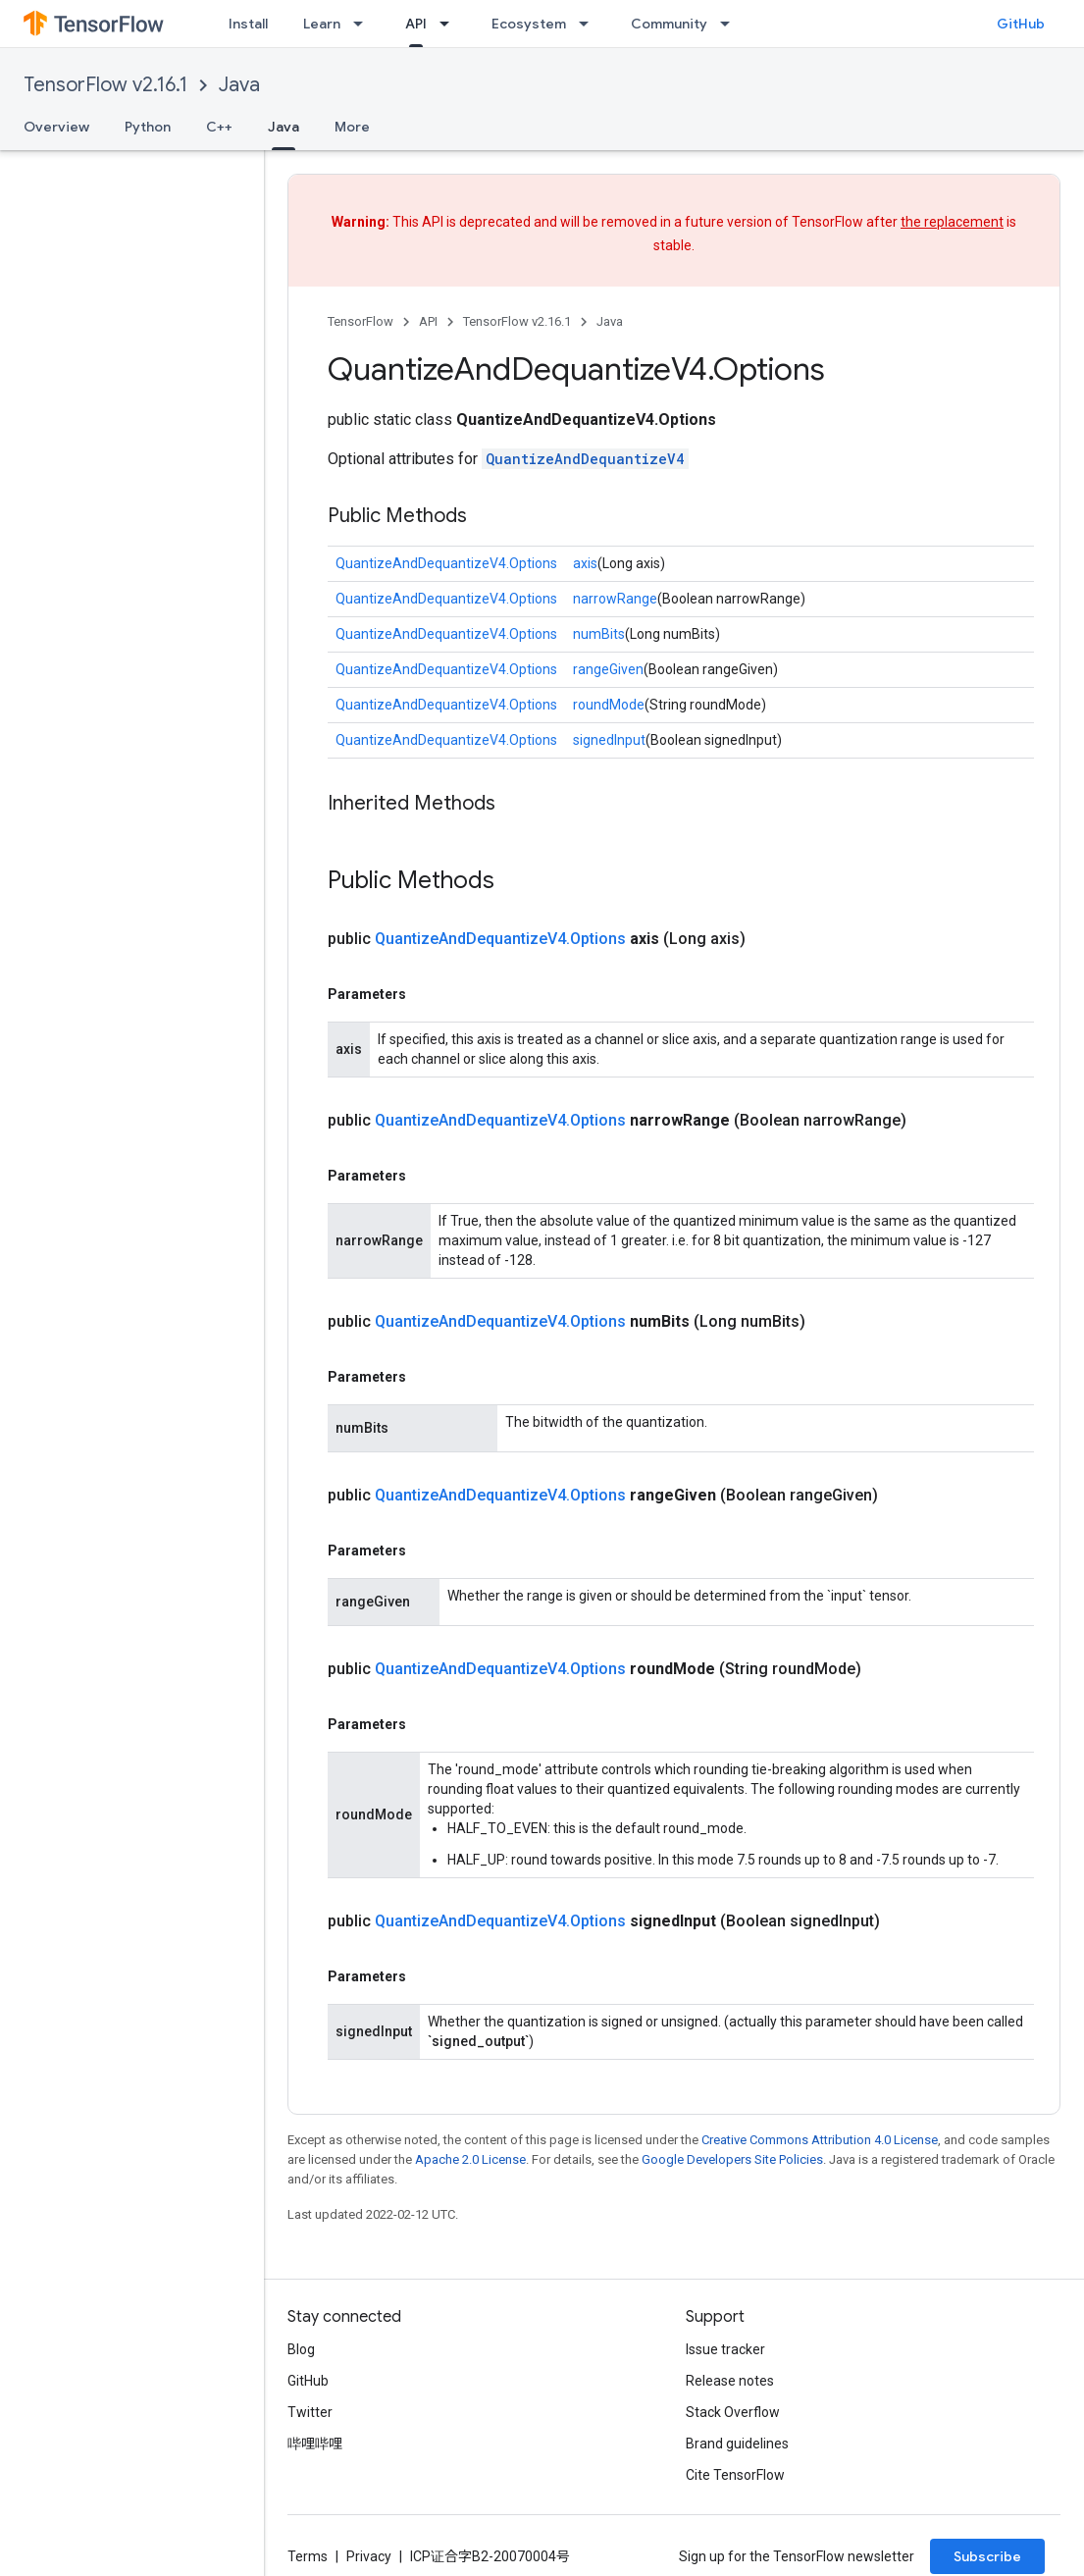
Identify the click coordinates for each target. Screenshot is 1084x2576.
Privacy (368, 2556)
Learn (321, 23)
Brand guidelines (737, 2443)
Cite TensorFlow (735, 2475)
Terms (307, 2556)
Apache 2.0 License (470, 2159)
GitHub (1021, 23)
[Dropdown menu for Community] (730, 23)
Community (669, 23)
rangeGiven (608, 669)
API (428, 321)
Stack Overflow (733, 2412)
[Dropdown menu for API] (450, 23)
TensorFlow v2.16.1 (105, 85)
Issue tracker (725, 2349)
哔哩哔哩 (314, 2443)
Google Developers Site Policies (732, 2159)
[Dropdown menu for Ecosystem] (589, 23)
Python (148, 126)
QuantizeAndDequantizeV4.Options (446, 563)
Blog (301, 2349)
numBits (599, 634)
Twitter (310, 2412)
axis (585, 563)
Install (248, 23)
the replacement (952, 222)
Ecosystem (528, 23)
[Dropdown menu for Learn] (363, 23)
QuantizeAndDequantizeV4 (585, 458)
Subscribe (987, 2556)
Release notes (730, 2381)
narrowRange (615, 598)
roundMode (609, 704)
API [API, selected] (416, 23)
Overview (56, 126)
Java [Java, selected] (283, 126)
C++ (219, 126)
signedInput (609, 740)
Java (239, 85)
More (352, 126)
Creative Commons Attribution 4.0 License (819, 2139)
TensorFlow (360, 321)
